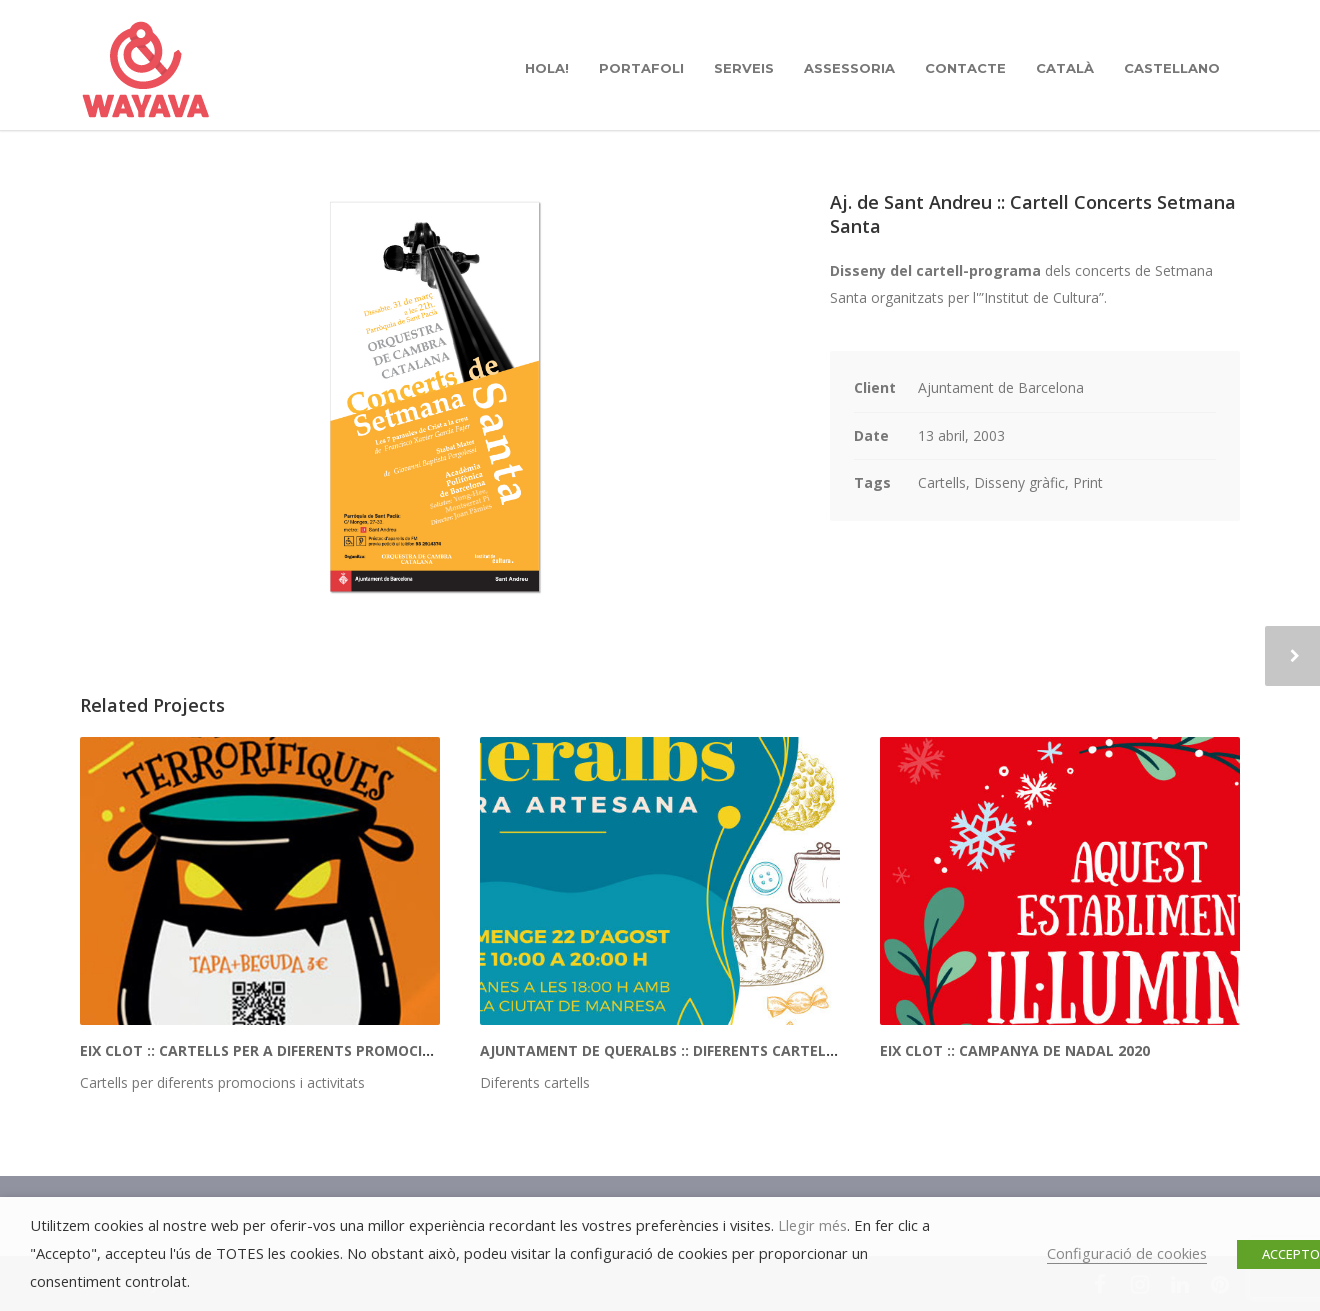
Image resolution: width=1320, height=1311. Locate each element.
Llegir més (812, 1225)
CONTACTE (965, 68)
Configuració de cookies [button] (1127, 1253)
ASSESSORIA (849, 68)
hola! (547, 68)
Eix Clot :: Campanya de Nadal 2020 (1015, 1050)
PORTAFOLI (641, 68)
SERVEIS (744, 68)
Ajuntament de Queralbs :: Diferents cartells (661, 1050)
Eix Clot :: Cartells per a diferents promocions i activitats (314, 1050)
